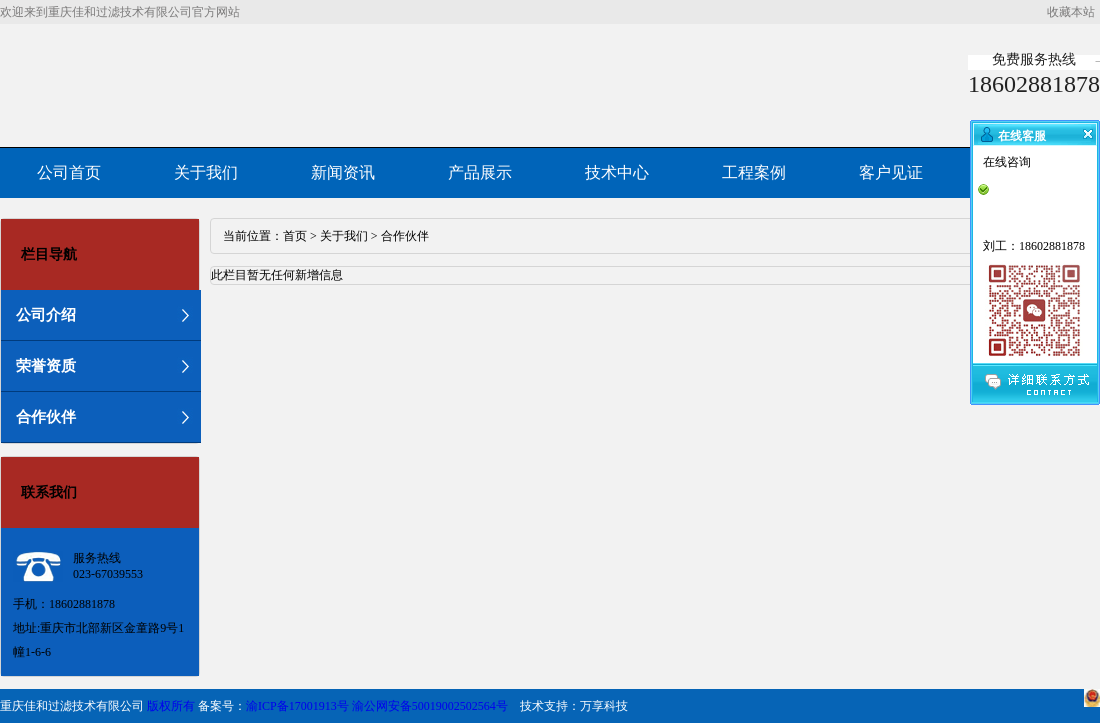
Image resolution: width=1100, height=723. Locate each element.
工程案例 (754, 172)
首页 (295, 236)
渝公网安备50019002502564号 (430, 706)
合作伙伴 (46, 417)
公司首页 (69, 172)
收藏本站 (1071, 12)
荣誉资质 (46, 366)
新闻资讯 (343, 172)
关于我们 (206, 172)
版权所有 (171, 706)
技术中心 (617, 172)
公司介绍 (46, 315)
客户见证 (891, 172)
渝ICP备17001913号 (297, 706)
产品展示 (480, 172)
